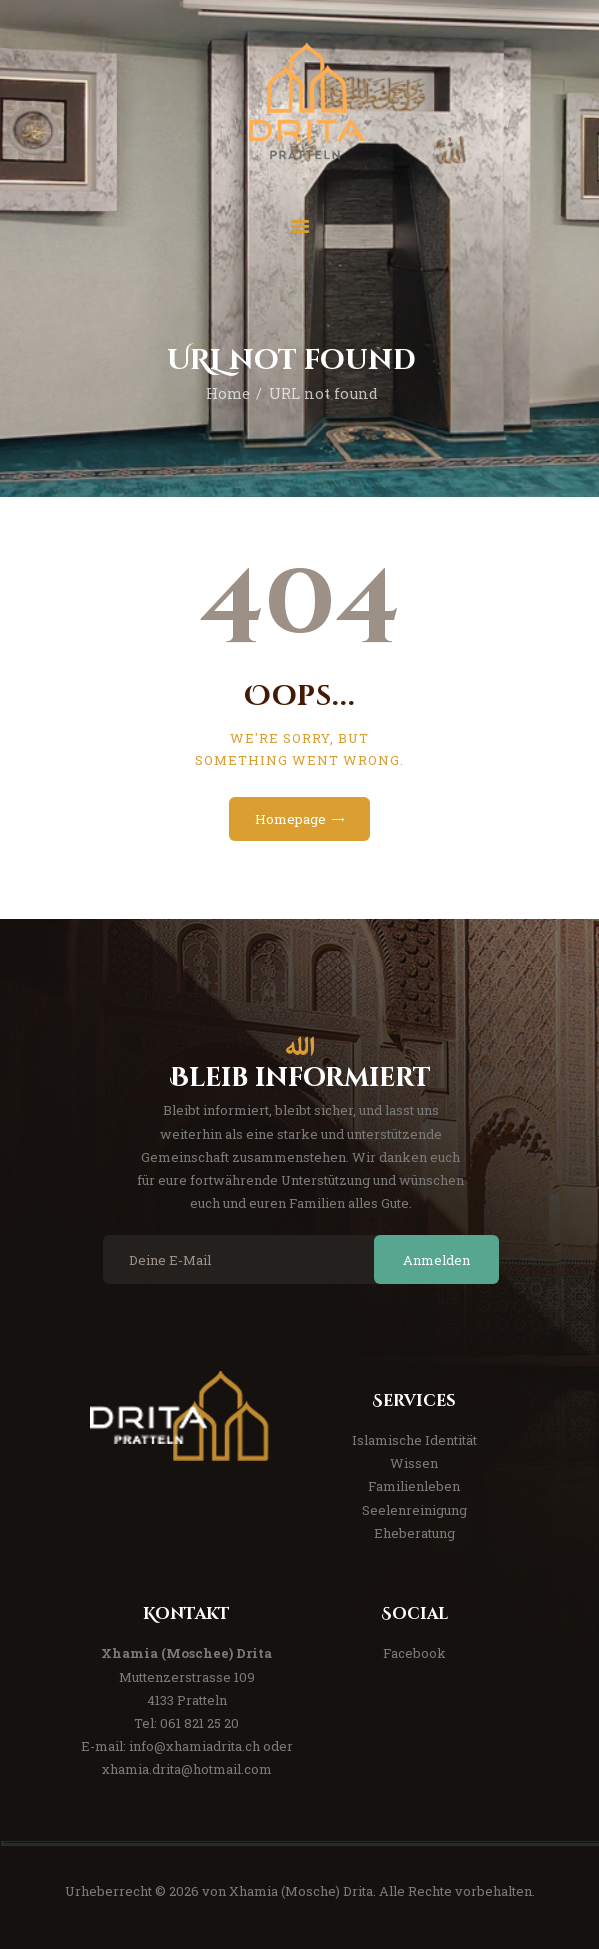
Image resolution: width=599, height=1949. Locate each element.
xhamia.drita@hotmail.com (187, 1769)
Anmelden (436, 1260)
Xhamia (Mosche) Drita (301, 1891)
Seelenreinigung (414, 1510)
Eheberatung (414, 1533)
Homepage (290, 819)
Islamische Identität (414, 1440)
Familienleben (414, 1486)
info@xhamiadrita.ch (194, 1746)
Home (228, 393)
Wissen (414, 1463)
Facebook (414, 1653)
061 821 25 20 (199, 1723)
